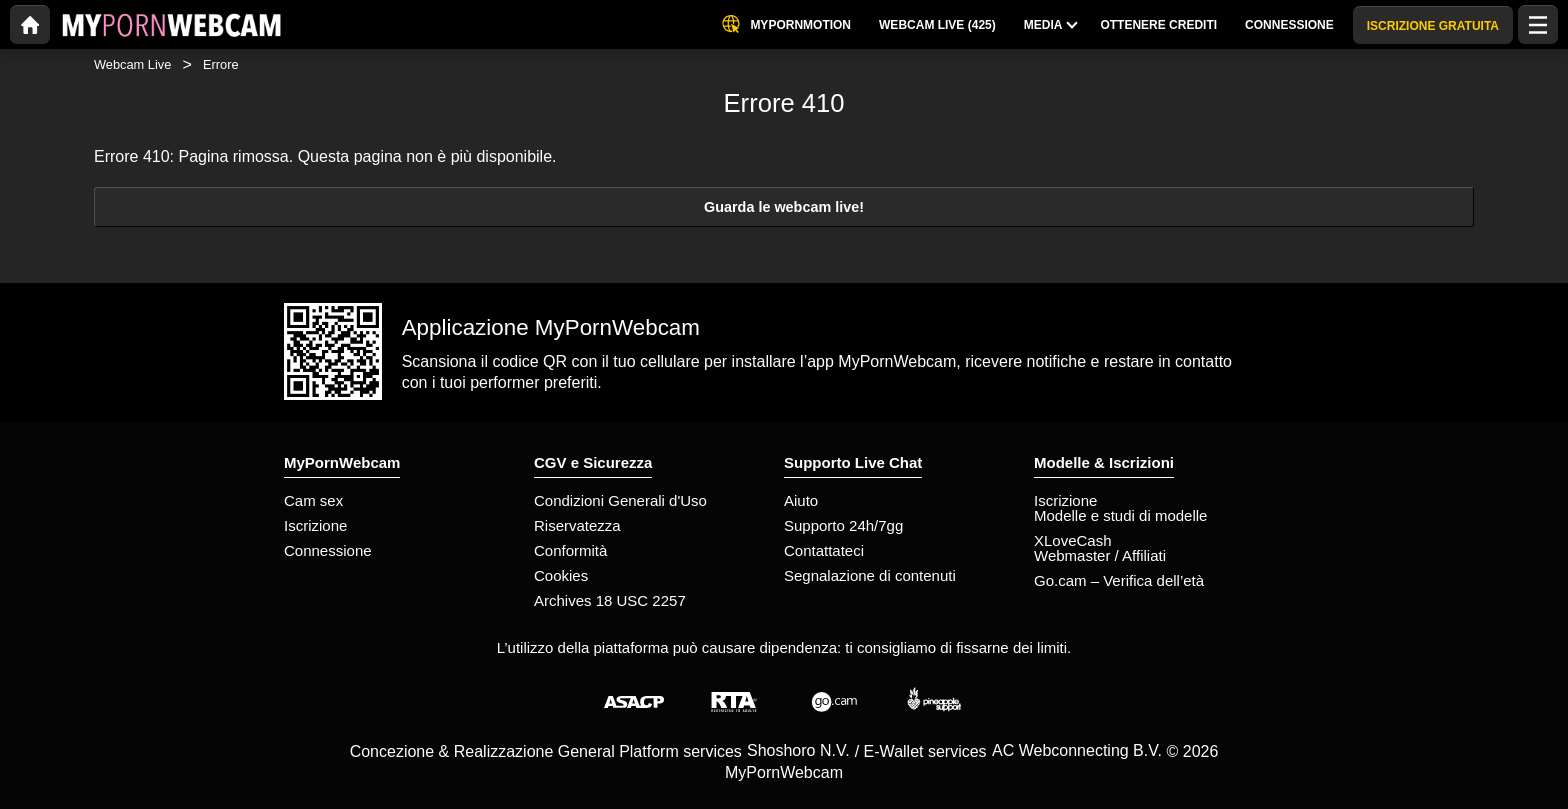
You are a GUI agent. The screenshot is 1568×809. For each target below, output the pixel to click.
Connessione (328, 550)
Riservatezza (577, 525)
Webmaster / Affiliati (1100, 555)
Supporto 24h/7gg (843, 525)
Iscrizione (315, 525)
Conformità (570, 550)
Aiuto (801, 500)
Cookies (561, 575)
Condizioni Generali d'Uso (620, 500)
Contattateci (824, 550)
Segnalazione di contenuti (870, 575)
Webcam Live (132, 64)
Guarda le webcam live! (784, 207)
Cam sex (313, 500)
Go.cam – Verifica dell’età (1119, 580)
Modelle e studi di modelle (1120, 515)
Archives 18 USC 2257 (610, 600)
